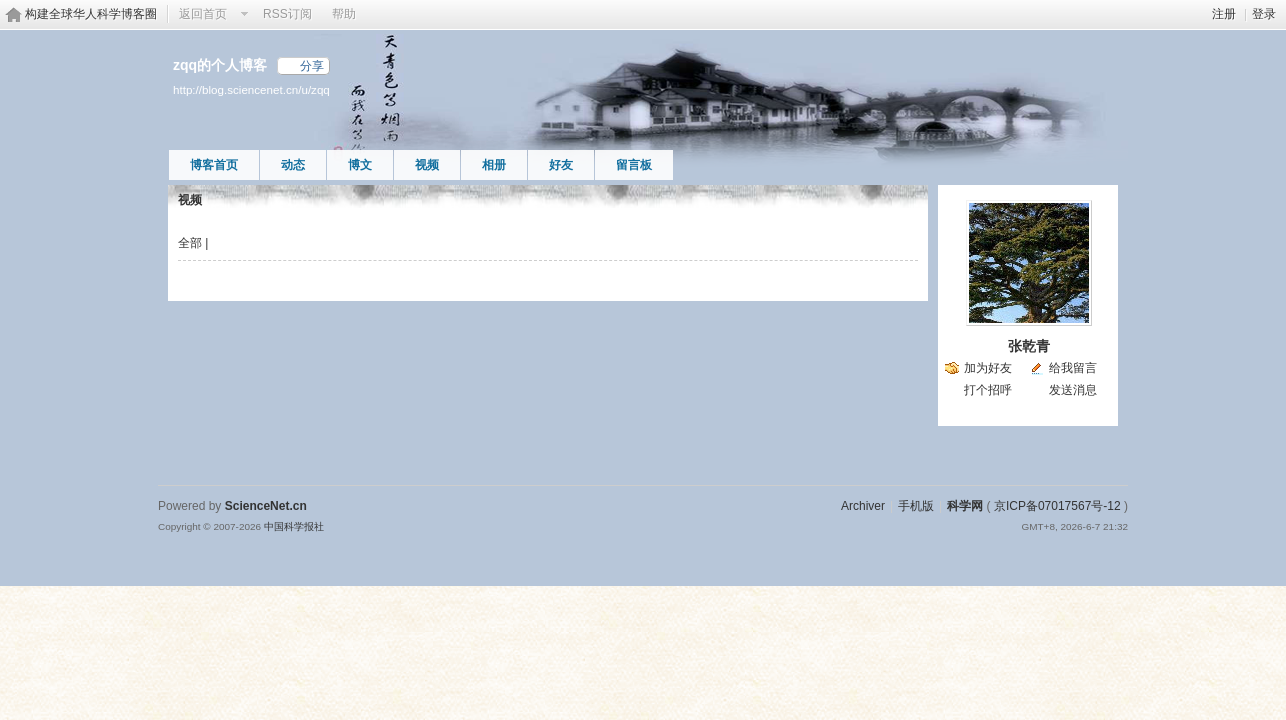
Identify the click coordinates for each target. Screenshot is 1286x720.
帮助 (344, 14)
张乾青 (1029, 346)
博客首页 (214, 165)
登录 (1264, 14)
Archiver (863, 506)
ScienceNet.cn (266, 506)
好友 (561, 165)
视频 (427, 165)
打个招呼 (988, 390)
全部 (190, 243)
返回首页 (203, 14)
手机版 (916, 506)
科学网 (965, 506)
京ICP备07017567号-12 (1057, 506)
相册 (494, 165)
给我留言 (1073, 368)
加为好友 (988, 368)
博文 (360, 165)
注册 (1224, 14)
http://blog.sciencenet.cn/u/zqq (251, 89)
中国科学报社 (294, 526)
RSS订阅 (287, 14)
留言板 (634, 165)
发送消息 (1073, 390)
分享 (312, 66)
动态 (293, 165)
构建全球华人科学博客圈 (91, 14)
